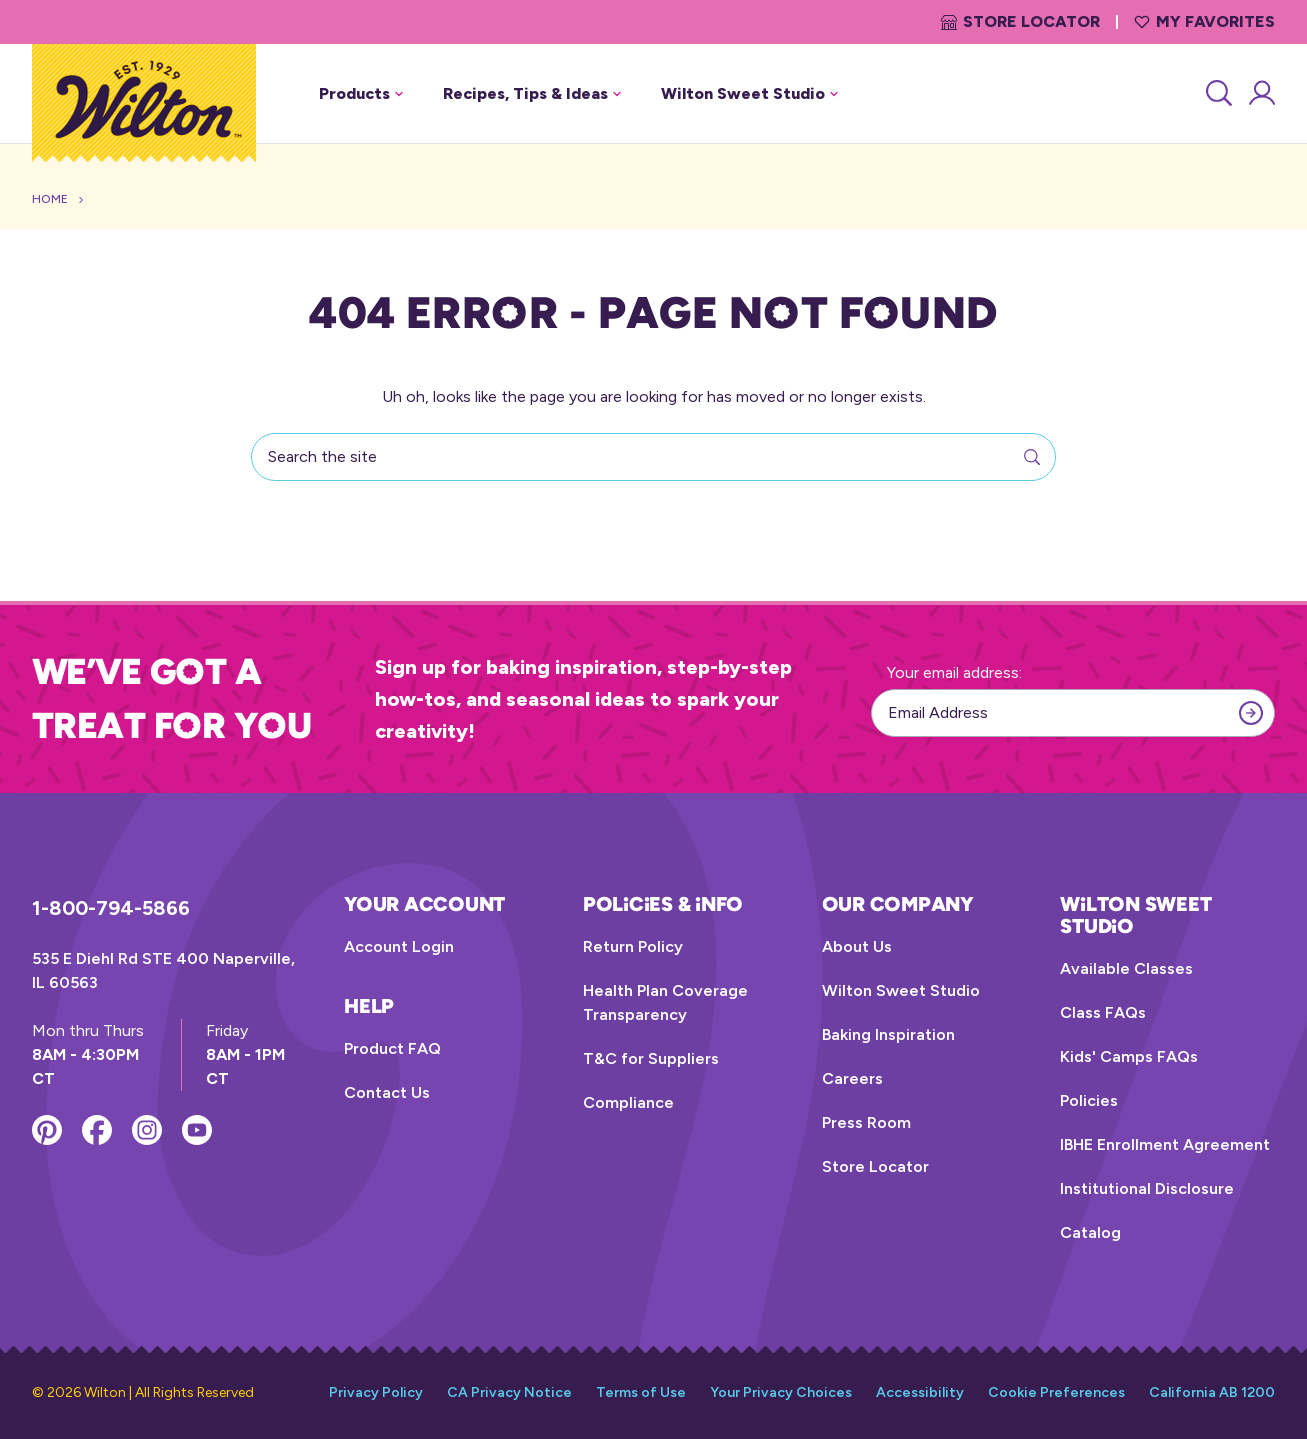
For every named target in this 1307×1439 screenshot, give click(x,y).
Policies (1089, 1100)
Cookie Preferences (1056, 1392)
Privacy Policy (376, 1392)
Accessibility (920, 1392)
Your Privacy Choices (781, 1392)
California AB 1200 (1212, 1392)
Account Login (399, 946)
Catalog (1090, 1232)
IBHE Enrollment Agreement (1165, 1144)
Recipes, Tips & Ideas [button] (532, 93)
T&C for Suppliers (651, 1058)
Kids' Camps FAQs (1129, 1056)
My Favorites (1204, 21)
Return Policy (633, 946)
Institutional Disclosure (1147, 1188)
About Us (857, 946)
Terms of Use (641, 1392)
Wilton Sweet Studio (901, 990)
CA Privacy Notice (509, 1392)
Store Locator (1020, 21)
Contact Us (387, 1092)
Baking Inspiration (888, 1034)
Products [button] (361, 93)
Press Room (866, 1122)
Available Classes (1126, 968)
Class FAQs (1103, 1012)
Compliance (628, 1102)
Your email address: (954, 672)
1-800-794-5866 (111, 908)
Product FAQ (392, 1048)
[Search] (1217, 94)
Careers (852, 1078)
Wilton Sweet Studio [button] (749, 93)
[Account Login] (1260, 94)
